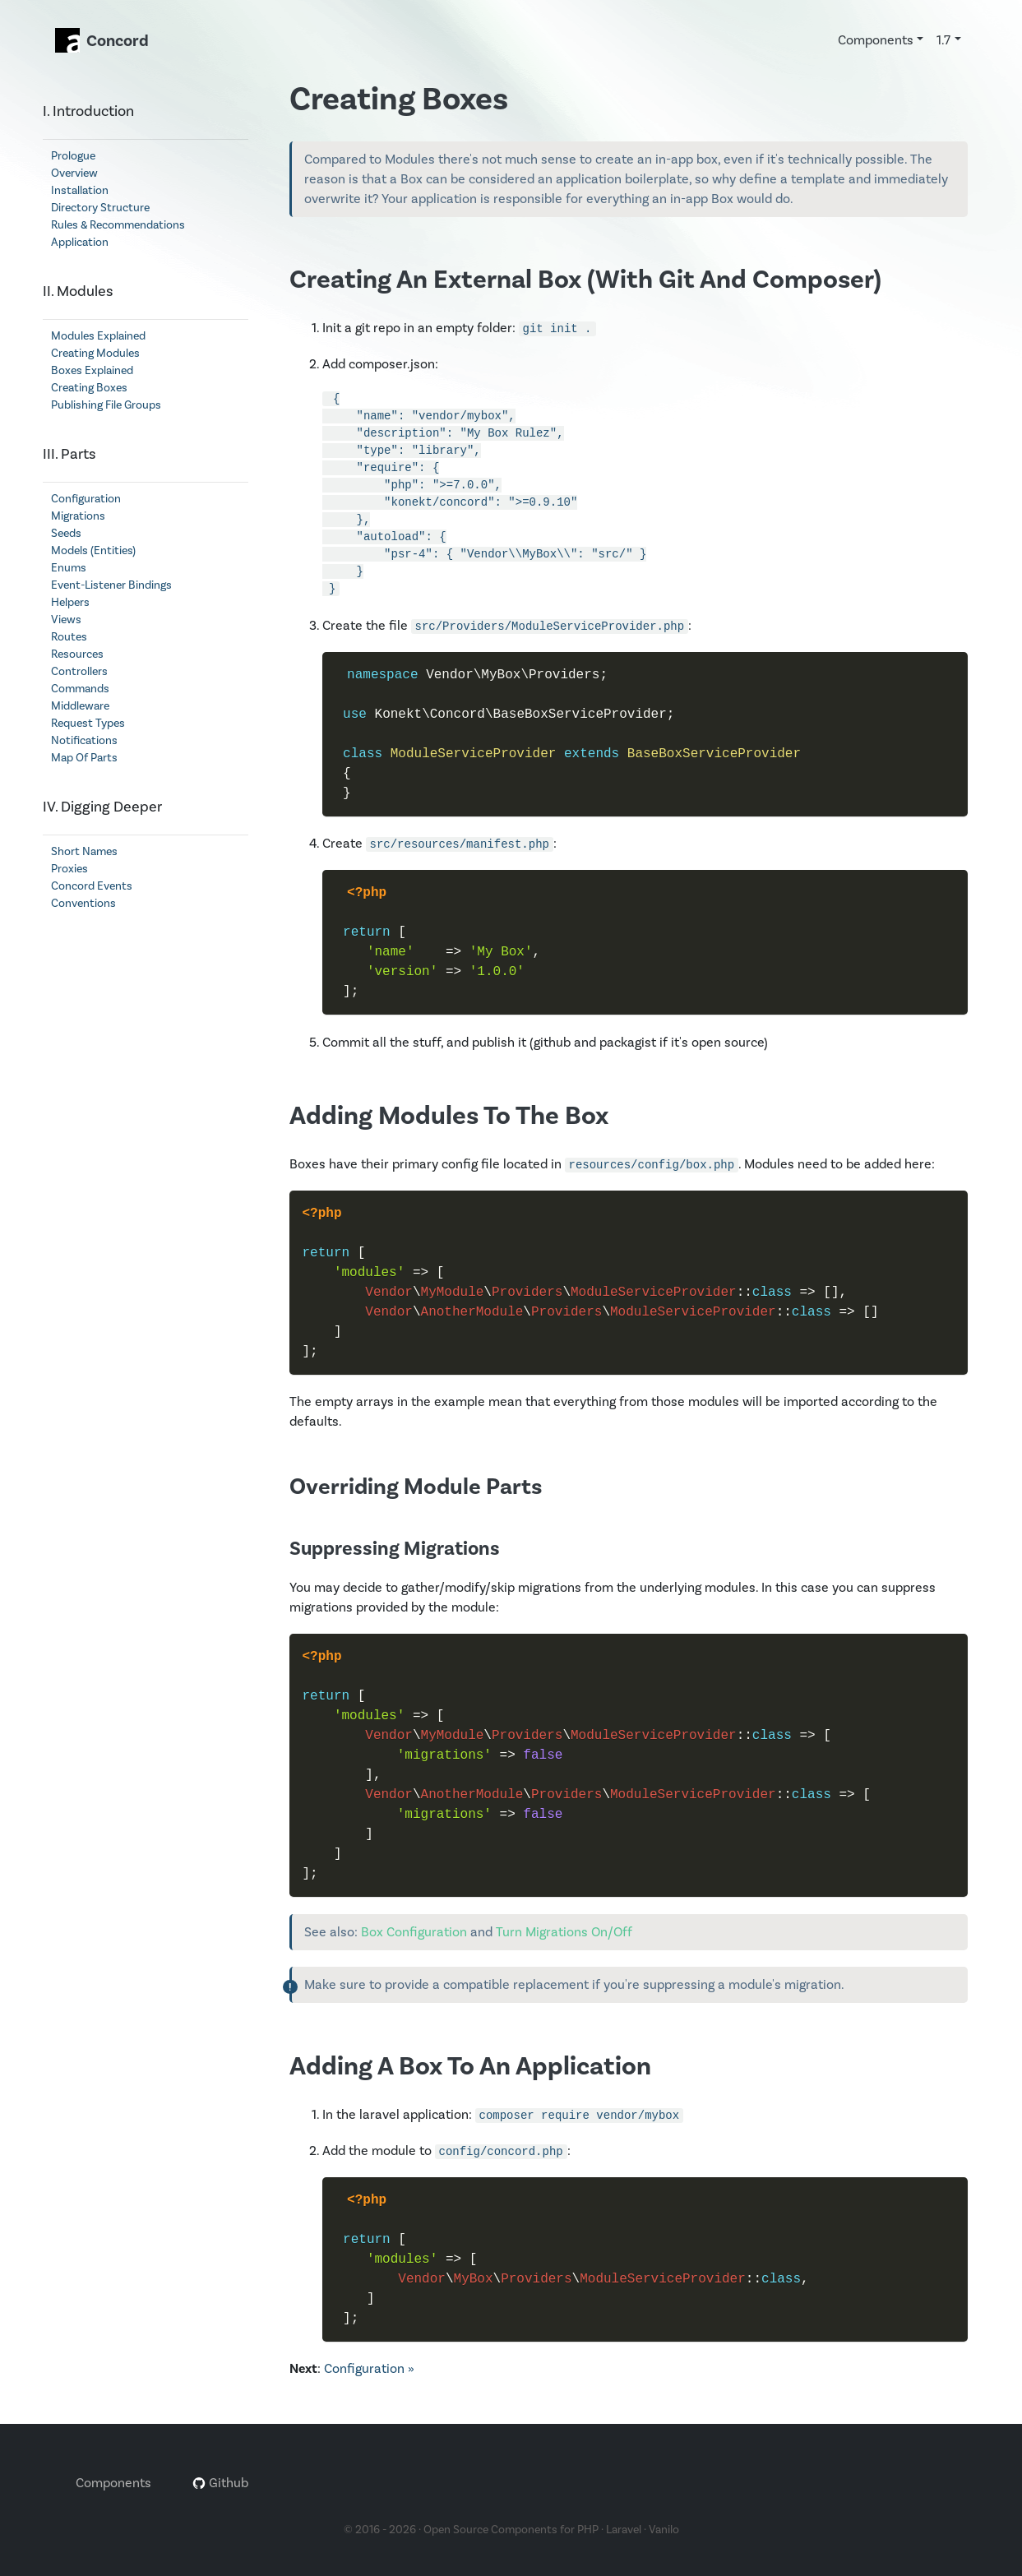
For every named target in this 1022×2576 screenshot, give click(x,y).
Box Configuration (414, 1932)
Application (80, 242)
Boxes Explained (92, 370)
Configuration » (369, 2369)
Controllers (79, 671)
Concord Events (91, 886)
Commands (80, 689)
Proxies (69, 869)
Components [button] (875, 40)
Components (113, 2483)
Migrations (78, 516)
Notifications (84, 740)
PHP (588, 2530)
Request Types (88, 723)
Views (66, 620)
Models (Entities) (93, 550)
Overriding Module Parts (416, 1487)
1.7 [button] (943, 40)
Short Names (84, 851)
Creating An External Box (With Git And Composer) (585, 280)
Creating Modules (95, 353)
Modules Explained (98, 336)
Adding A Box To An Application (470, 2066)
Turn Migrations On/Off (564, 1932)
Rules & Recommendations (118, 225)
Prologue (73, 156)
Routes (69, 637)
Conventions (83, 903)
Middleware (80, 706)
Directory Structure (100, 208)
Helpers (70, 602)
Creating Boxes (89, 388)
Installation (80, 190)
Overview (74, 173)
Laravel (623, 2530)
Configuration (86, 499)
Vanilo (664, 2530)
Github (220, 2483)
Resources (77, 654)
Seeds (66, 533)
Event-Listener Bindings (111, 585)
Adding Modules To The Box (448, 1116)
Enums (68, 568)
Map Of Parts (84, 758)
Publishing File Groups (106, 405)
